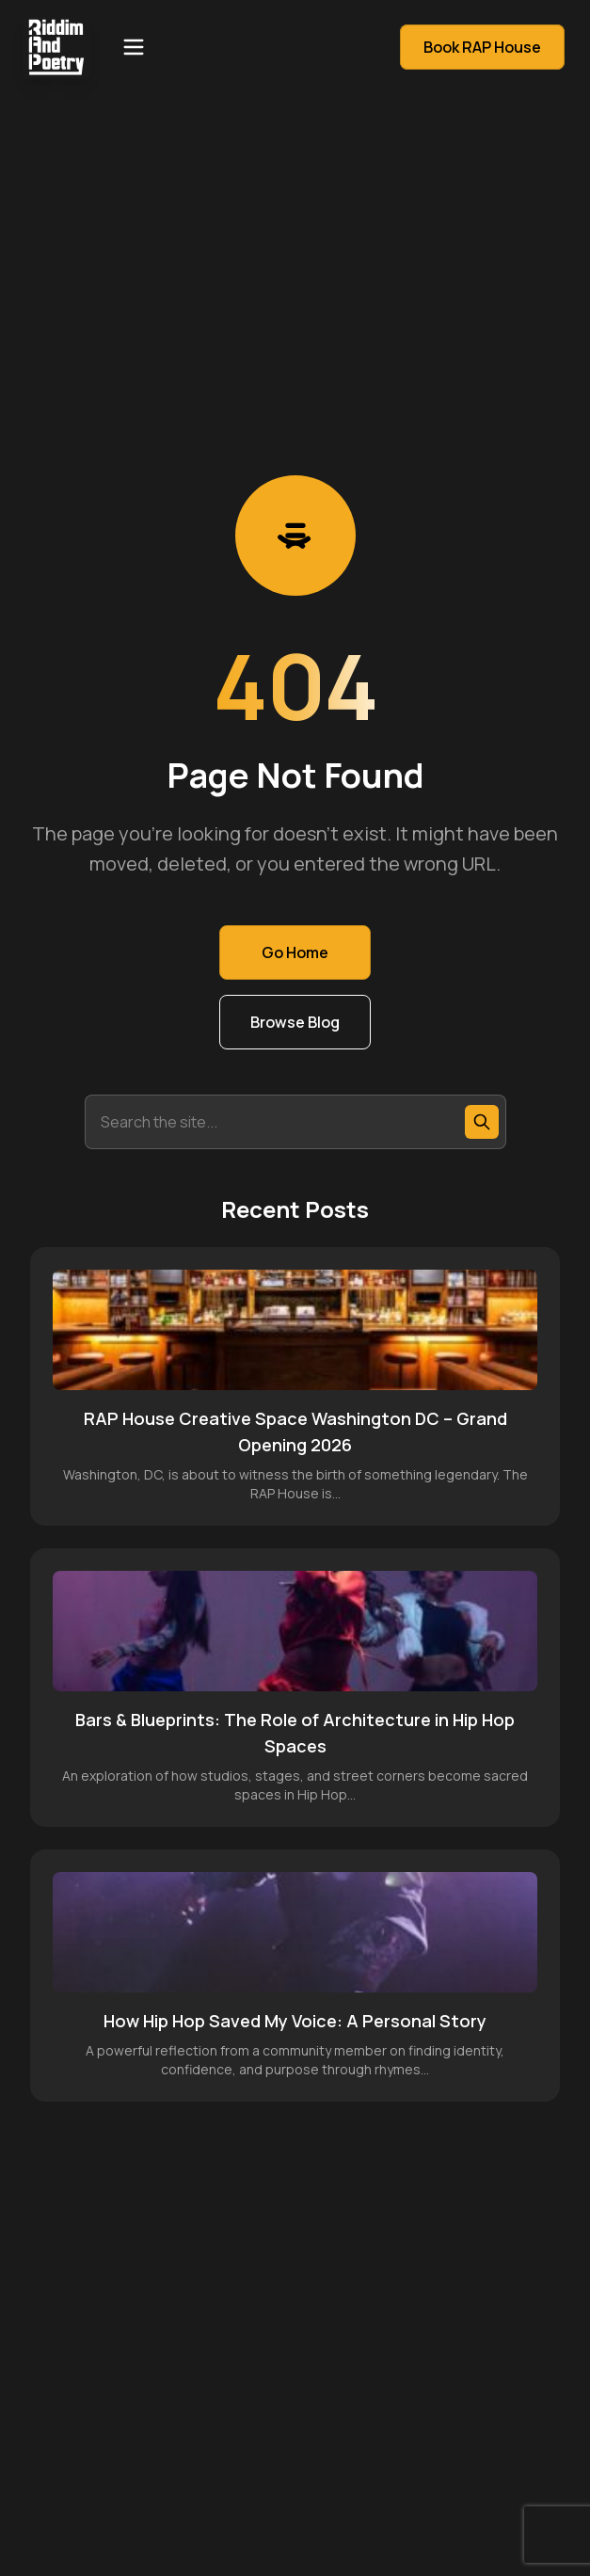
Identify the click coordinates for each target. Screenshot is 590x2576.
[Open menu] (133, 47)
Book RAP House (482, 47)
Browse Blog (295, 1022)
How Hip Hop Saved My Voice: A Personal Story (295, 2020)
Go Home (295, 952)
